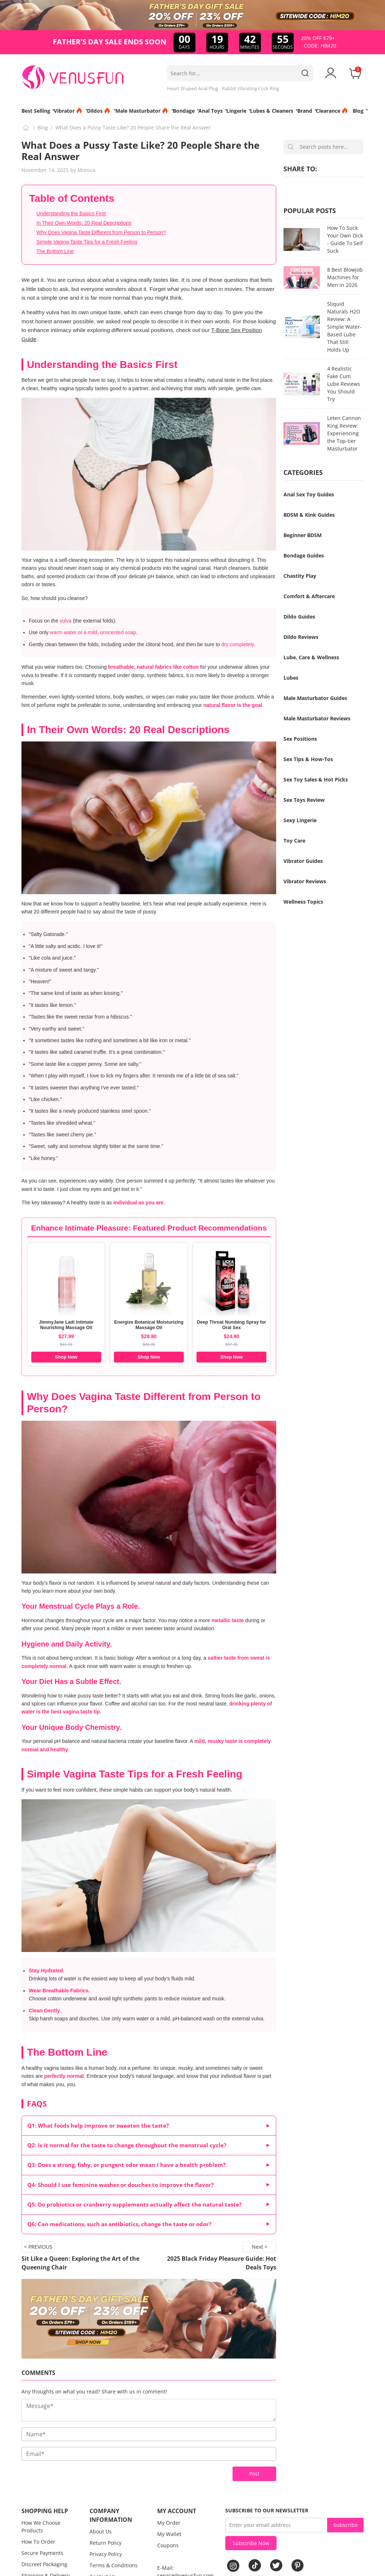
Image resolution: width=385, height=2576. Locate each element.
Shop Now (66, 1357)
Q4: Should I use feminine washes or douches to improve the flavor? (120, 2185)
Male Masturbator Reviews (316, 718)
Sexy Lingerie (300, 820)
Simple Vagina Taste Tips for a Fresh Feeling (86, 242)
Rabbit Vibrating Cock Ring (250, 88)
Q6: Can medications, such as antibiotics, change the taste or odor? (119, 2224)
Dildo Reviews (300, 636)
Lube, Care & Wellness (311, 657)
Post (254, 2473)
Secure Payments (42, 2552)
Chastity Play (299, 575)
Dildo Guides (299, 616)
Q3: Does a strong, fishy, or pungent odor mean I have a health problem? (126, 2165)
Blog (42, 127)
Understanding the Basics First (71, 213)
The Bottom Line (55, 251)
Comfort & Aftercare (309, 596)
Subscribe (345, 2524)
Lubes (290, 677)
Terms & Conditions (114, 2565)
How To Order (38, 2541)
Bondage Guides (303, 555)
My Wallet (169, 2534)
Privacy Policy (106, 2554)
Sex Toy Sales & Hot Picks (315, 779)
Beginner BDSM (302, 535)
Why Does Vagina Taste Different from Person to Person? (101, 232)
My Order (168, 2522)
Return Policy (106, 2542)
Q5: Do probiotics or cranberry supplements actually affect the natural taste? (134, 2204)
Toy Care (294, 840)
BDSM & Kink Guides (309, 514)
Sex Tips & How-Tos (308, 759)
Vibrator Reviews (304, 881)
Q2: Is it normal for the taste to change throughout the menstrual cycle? (126, 2145)
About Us (101, 2531)
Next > (259, 2246)
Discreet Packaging (44, 2564)
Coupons (168, 2545)
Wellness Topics (303, 901)
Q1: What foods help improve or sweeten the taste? (98, 2125)
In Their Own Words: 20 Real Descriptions (83, 223)
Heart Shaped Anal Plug (192, 88)
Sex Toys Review (304, 799)
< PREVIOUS (38, 2246)
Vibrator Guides (303, 860)
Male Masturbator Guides (315, 698)
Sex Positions (300, 738)
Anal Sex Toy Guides (308, 494)
